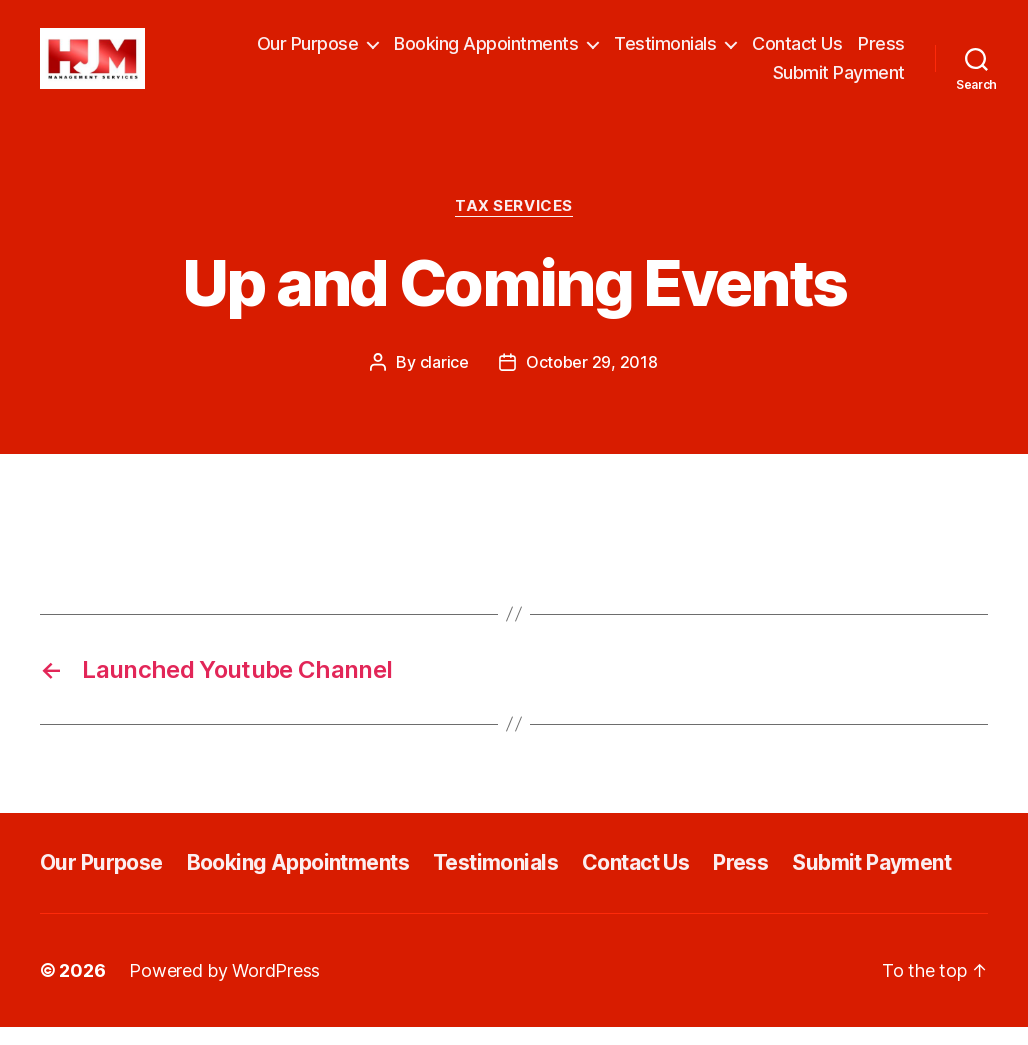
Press (881, 52)
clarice (444, 380)
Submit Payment (839, 82)
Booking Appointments (486, 52)
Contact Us (797, 52)
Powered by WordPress (224, 988)
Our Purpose (308, 52)
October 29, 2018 (592, 380)
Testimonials (665, 52)
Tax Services (514, 224)
